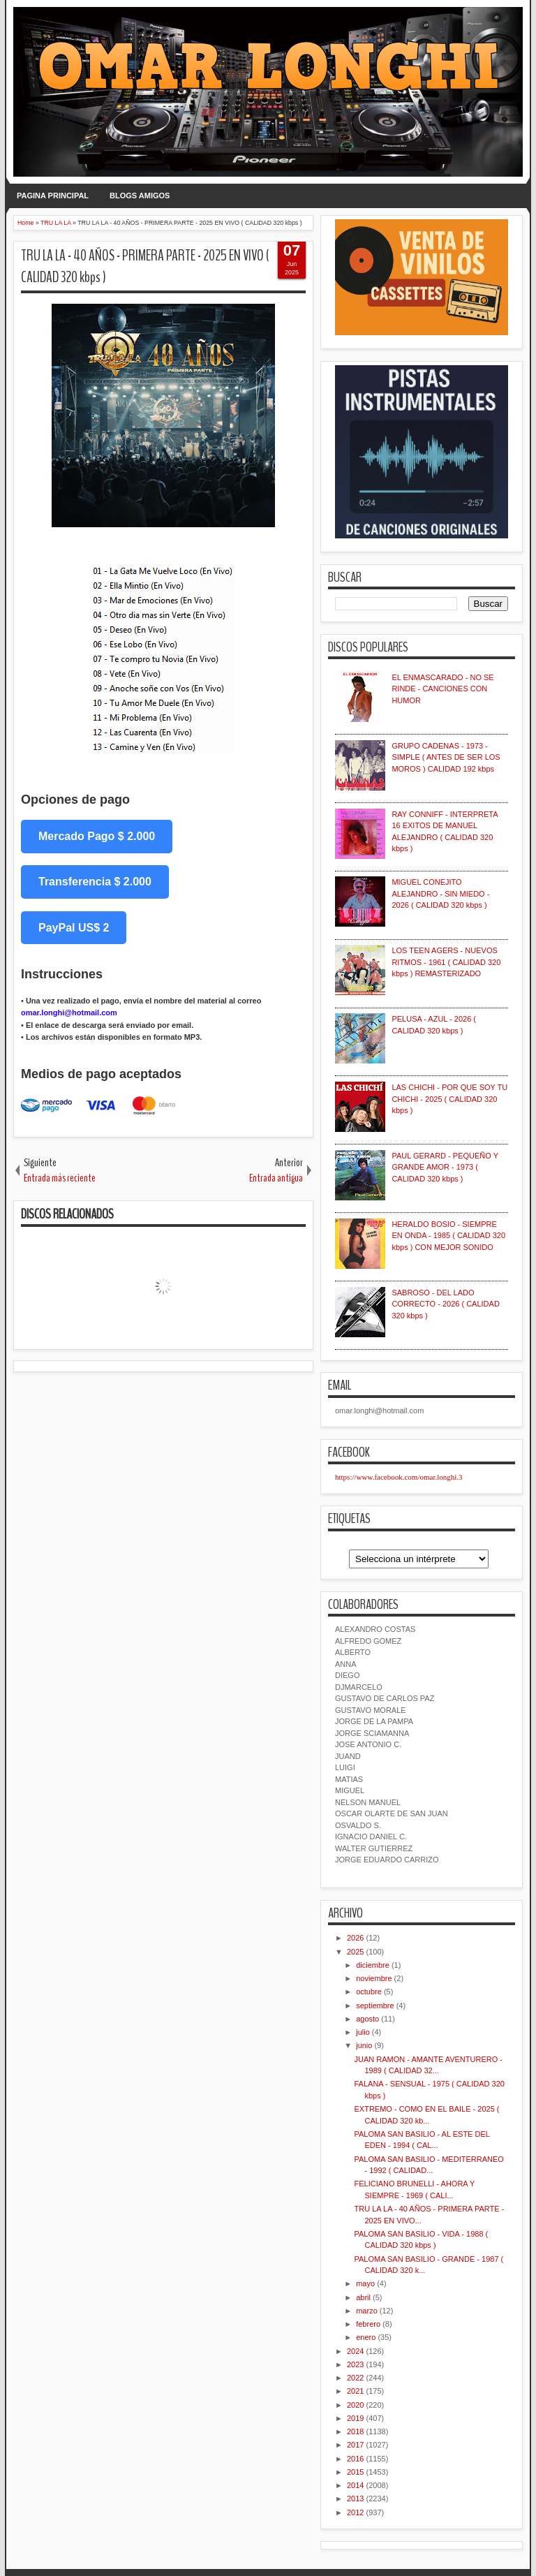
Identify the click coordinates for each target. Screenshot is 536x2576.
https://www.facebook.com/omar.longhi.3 (399, 1477)
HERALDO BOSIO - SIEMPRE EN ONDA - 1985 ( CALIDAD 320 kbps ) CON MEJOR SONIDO (448, 1235)
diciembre (372, 1965)
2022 (355, 2377)
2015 (355, 2472)
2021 (355, 2391)
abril (363, 2297)
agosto (367, 2019)
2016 (355, 2458)
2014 (355, 2485)
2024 (355, 2351)
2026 (355, 1938)
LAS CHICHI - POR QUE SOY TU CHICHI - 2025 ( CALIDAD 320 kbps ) (449, 1098)
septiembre (375, 2005)
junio (364, 2045)
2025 (355, 1952)
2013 (355, 2498)
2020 (355, 2405)
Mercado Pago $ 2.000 (96, 836)
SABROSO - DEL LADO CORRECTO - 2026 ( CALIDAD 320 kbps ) (445, 1304)
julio (363, 2032)
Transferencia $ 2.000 (94, 882)
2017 (355, 2445)
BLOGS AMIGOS (140, 195)
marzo (367, 2310)
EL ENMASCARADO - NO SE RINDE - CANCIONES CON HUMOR (442, 689)
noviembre (374, 1978)
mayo (365, 2283)
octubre (369, 1991)
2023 (355, 2364)
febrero (368, 2324)
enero (365, 2337)
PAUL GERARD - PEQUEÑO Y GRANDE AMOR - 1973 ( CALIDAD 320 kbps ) (445, 1167)
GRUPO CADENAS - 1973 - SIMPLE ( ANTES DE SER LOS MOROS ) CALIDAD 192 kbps (446, 757)
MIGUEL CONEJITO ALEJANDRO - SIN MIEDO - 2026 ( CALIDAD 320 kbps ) (440, 893)
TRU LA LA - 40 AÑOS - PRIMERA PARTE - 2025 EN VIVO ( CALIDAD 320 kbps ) (145, 266)
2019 (355, 2418)
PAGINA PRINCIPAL (53, 195)
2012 (355, 2512)
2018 (355, 2431)
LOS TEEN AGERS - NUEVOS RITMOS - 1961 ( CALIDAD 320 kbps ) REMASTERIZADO (446, 962)
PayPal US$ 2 (73, 928)
